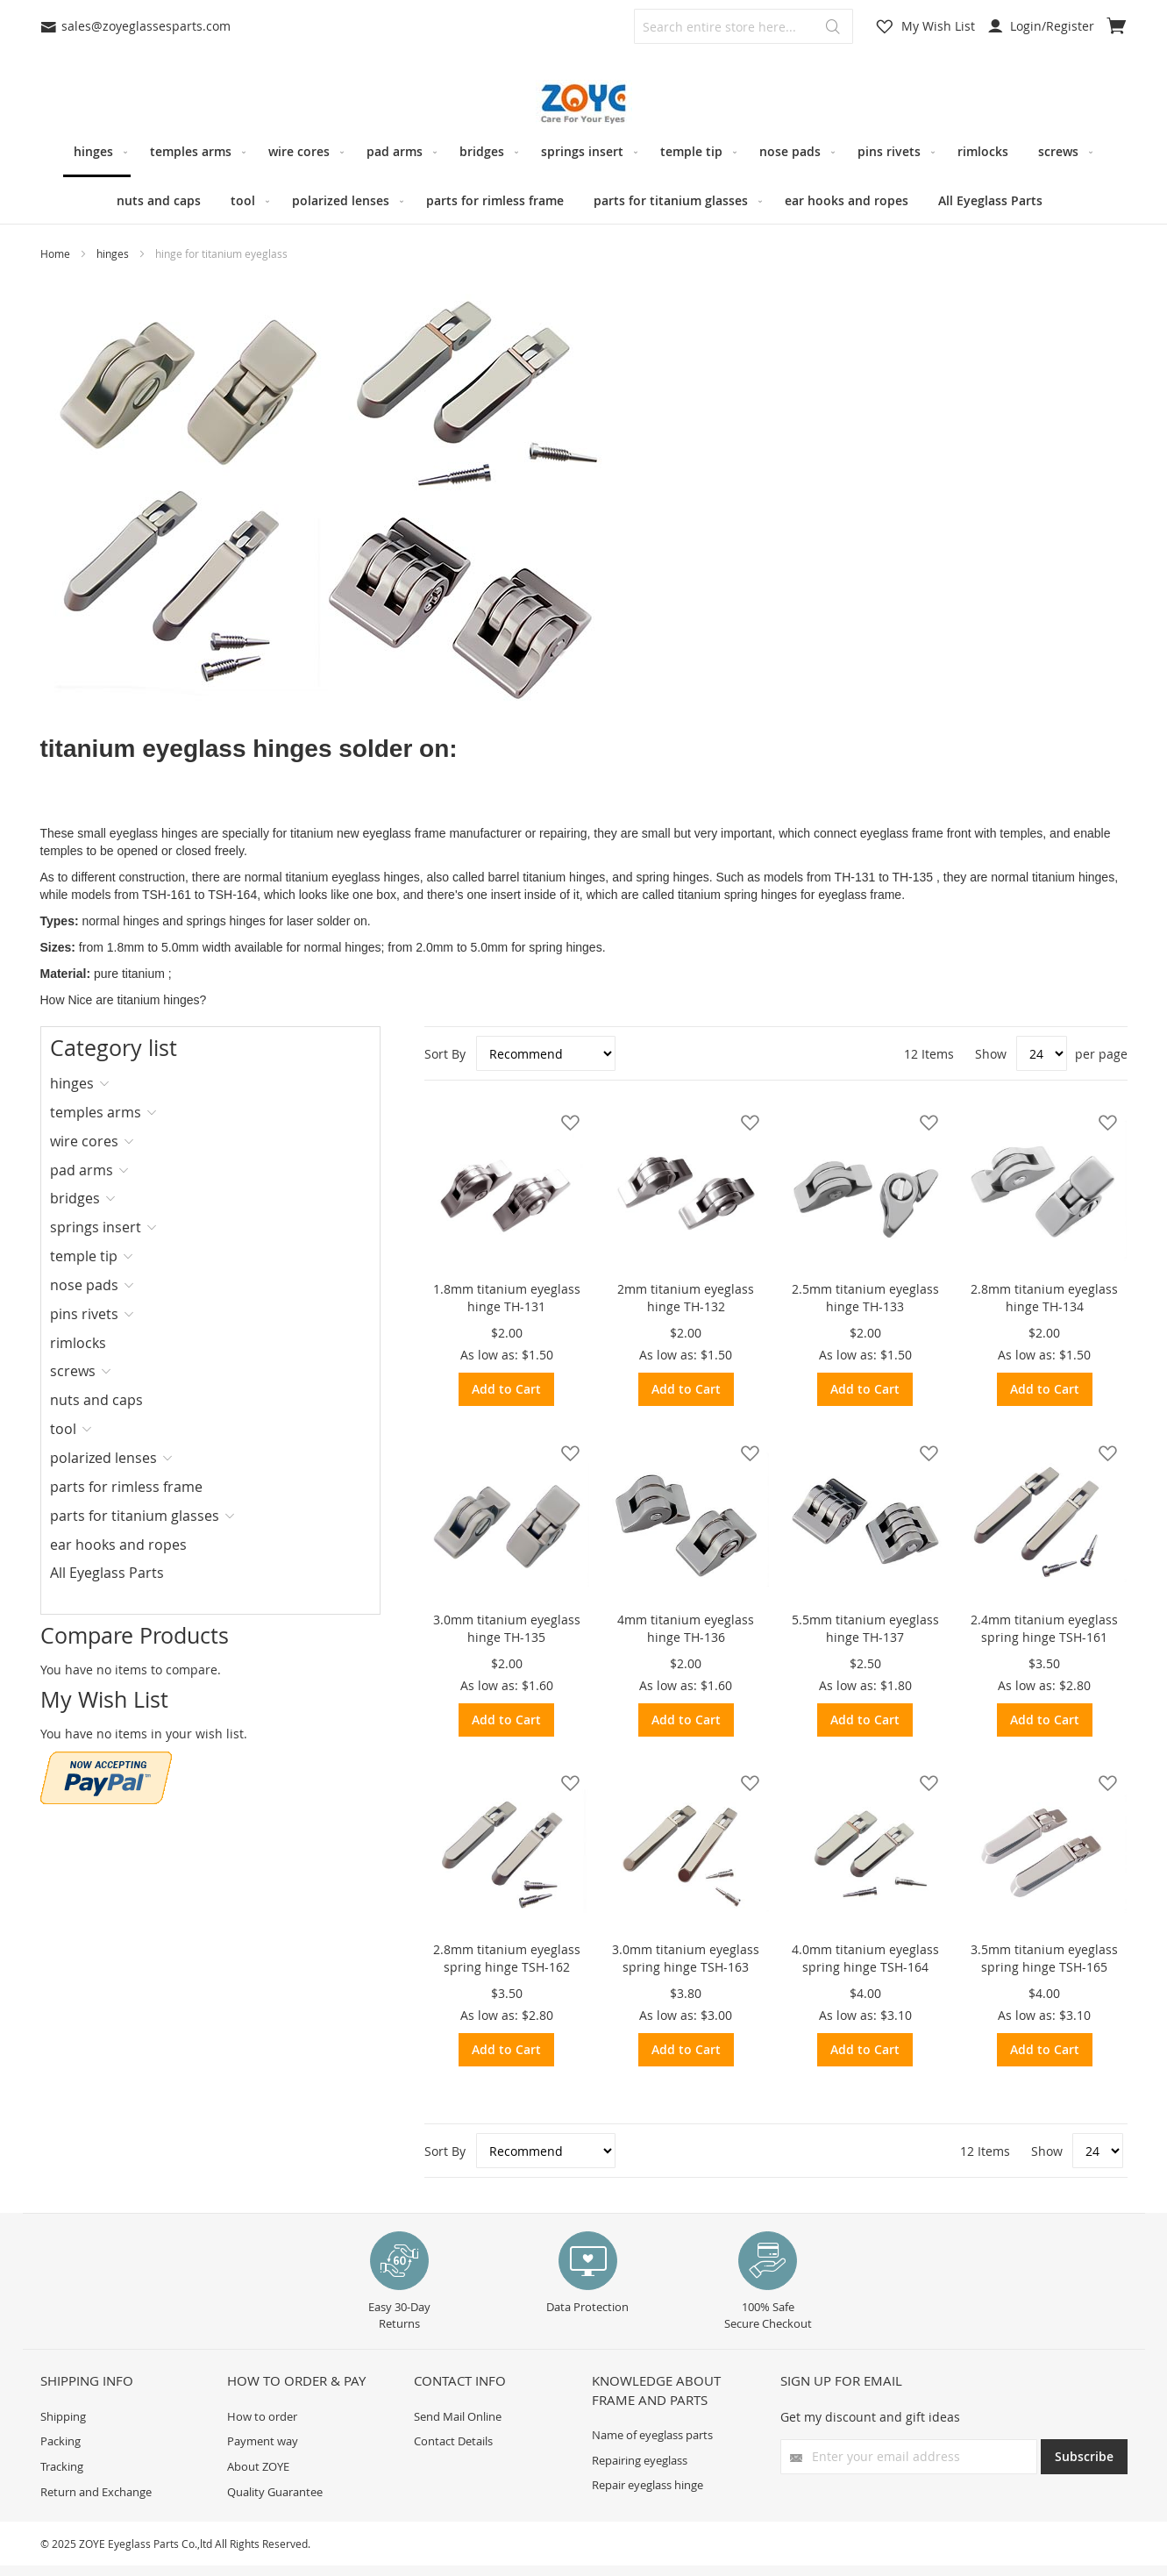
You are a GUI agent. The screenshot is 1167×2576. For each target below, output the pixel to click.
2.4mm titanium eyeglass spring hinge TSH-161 (1044, 1628)
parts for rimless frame (126, 1486)
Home (56, 253)
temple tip (83, 1256)
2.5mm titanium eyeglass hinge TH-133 (865, 1298)
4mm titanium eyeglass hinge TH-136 (685, 1628)
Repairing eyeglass (639, 2460)
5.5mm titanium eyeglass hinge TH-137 (865, 1628)
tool (63, 1428)
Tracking (61, 2466)
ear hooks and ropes (118, 1544)
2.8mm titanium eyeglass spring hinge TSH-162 (506, 1958)
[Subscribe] (1084, 2456)
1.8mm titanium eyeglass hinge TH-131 (506, 1298)
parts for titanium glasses (134, 1515)
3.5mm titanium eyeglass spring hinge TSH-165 (1044, 1958)
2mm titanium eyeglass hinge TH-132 (685, 1298)
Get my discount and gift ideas (870, 2416)
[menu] (583, 176)
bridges (75, 1198)
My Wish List (938, 26)
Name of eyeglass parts (652, 2435)
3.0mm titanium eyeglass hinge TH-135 (506, 1628)
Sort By (445, 1053)
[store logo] (584, 104)
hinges (114, 253)
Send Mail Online (458, 2416)
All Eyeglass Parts (107, 1572)
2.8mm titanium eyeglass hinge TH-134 (1044, 1298)
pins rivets (84, 1314)
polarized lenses (103, 1457)
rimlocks (78, 1342)
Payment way (262, 2441)
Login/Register (1041, 26)
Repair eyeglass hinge (647, 2485)
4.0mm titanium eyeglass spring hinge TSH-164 (865, 1958)
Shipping (63, 2416)
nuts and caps (96, 1399)
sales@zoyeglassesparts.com (135, 26)
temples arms (95, 1112)
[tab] (106, 1083)
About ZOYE (258, 2466)
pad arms (81, 1170)
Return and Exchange (96, 2492)
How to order (262, 2416)
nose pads (84, 1285)
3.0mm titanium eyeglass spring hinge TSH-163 (685, 1958)
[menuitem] (97, 152)
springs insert (95, 1227)
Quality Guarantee (275, 2492)
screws (73, 1371)
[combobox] (743, 26)
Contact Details (453, 2441)
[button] (565, 1122)
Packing (60, 2441)
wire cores (84, 1141)
